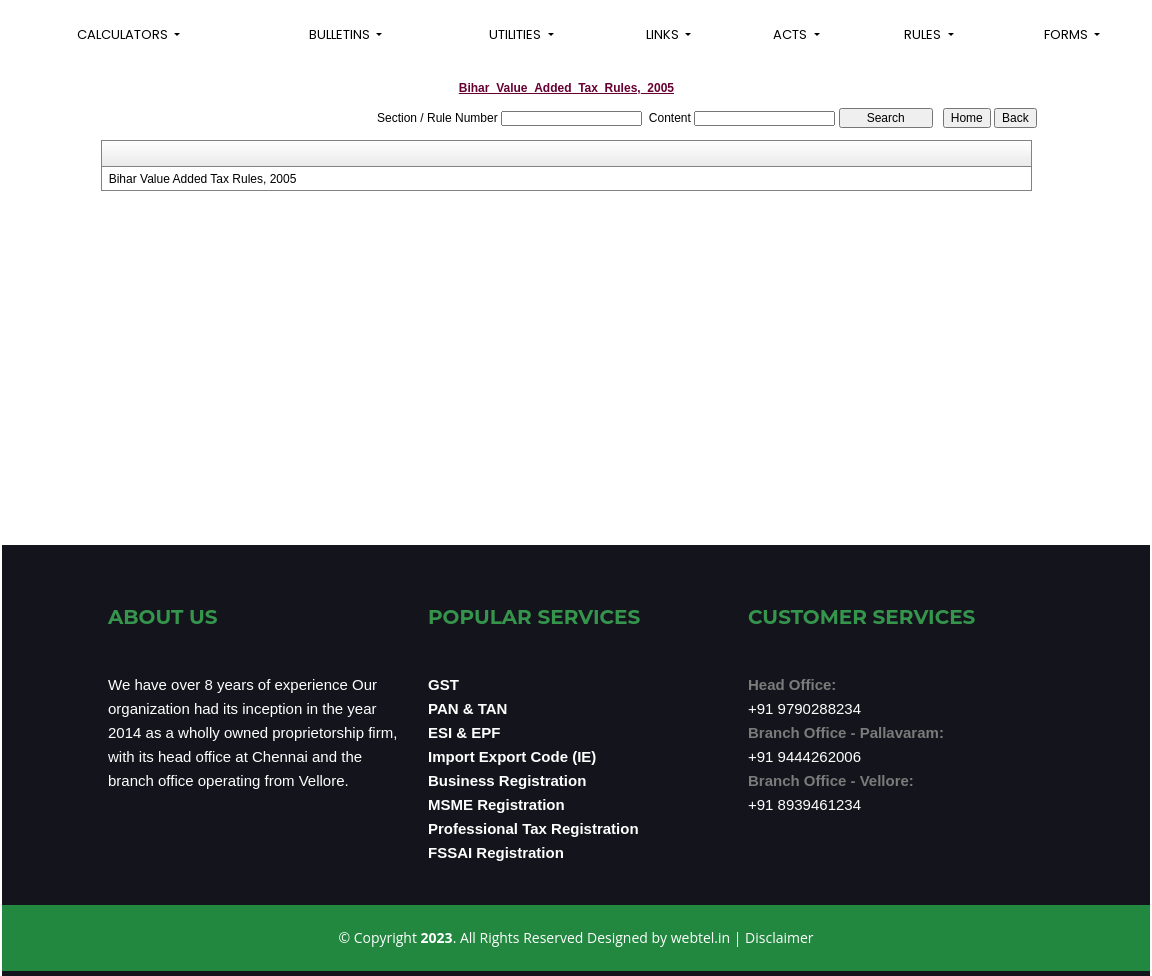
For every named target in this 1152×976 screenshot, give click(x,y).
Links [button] (664, 34)
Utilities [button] (516, 34)
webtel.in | (708, 937)
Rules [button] (924, 34)
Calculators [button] (124, 34)
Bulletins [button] (341, 34)
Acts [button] (791, 34)
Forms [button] (1067, 34)
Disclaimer (779, 937)
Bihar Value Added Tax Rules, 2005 (203, 179)
